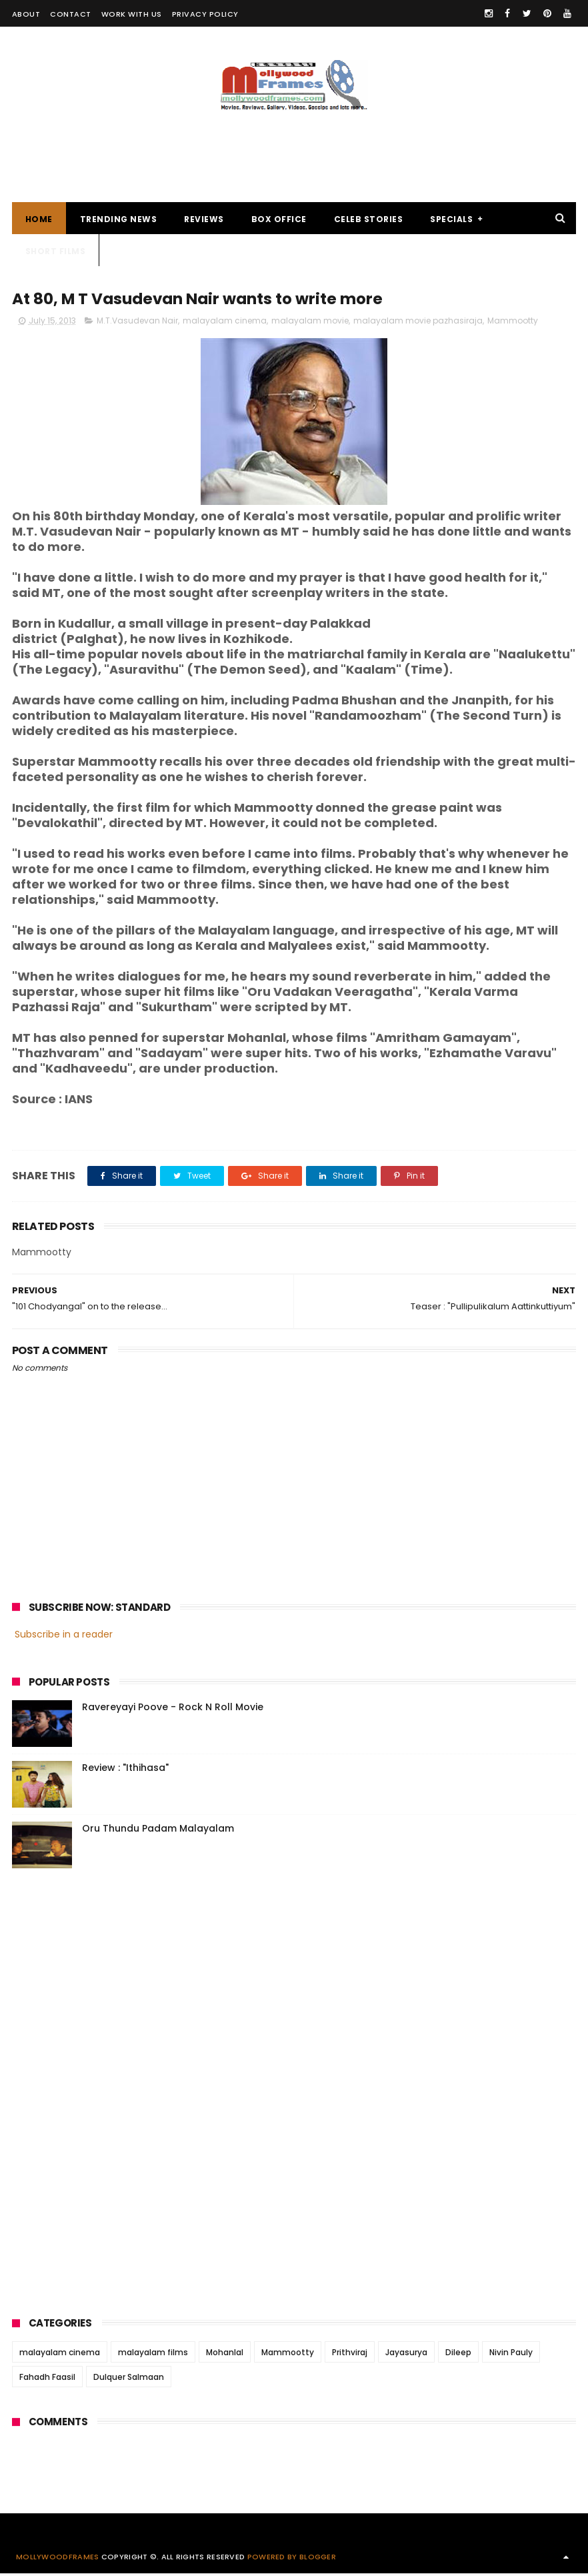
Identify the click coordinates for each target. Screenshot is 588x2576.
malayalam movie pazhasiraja (418, 323)
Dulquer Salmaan (128, 2379)
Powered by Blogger (291, 2559)
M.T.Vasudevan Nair (137, 323)
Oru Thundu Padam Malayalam (158, 1830)
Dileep (458, 2355)
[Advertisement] (294, 150)
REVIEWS (204, 220)
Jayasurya (406, 2355)
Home (39, 220)
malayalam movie (310, 323)
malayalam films (153, 2355)
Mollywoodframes (57, 2559)
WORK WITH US (131, 14)
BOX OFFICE (279, 220)
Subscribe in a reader (64, 1637)
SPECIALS (451, 220)
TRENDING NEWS (118, 220)
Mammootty (512, 323)
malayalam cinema (225, 323)
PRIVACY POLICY (205, 14)
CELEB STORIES (368, 220)
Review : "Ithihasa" (125, 1769)
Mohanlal (224, 2355)
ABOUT (26, 14)
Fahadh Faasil (47, 2379)
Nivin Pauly (511, 2355)
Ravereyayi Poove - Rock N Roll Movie (172, 1709)
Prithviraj (349, 2355)
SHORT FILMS (55, 252)
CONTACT (70, 14)
